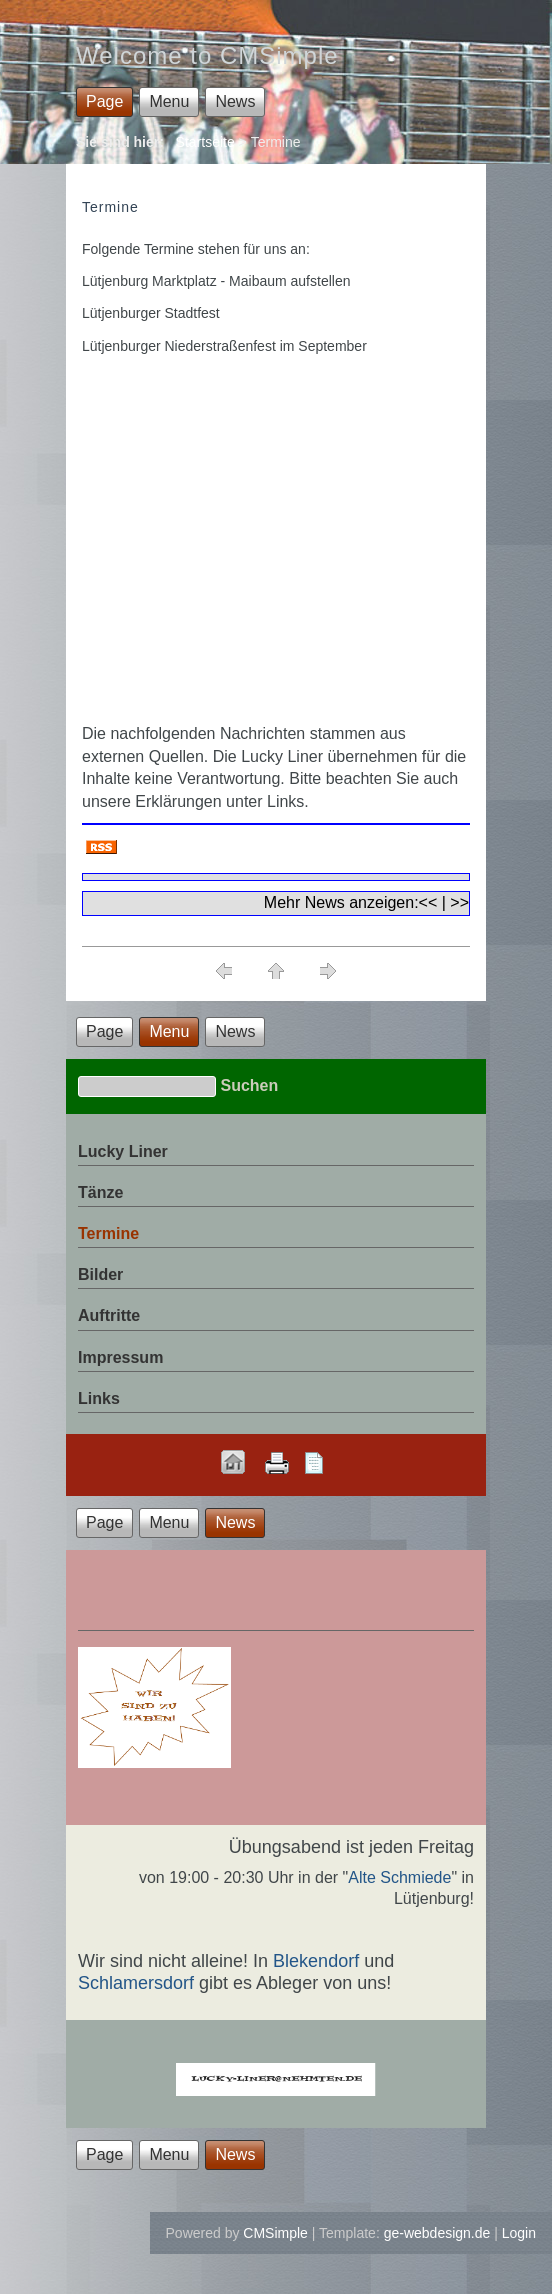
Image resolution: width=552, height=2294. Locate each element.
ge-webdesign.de (437, 2233)
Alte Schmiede (399, 1877)
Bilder (100, 1274)
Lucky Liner (123, 1151)
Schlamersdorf (136, 1983)
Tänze (100, 1192)
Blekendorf (316, 1961)
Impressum (120, 1357)
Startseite (205, 142)
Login (519, 2233)
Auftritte (109, 1315)
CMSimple (275, 2233)
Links (99, 1398)
